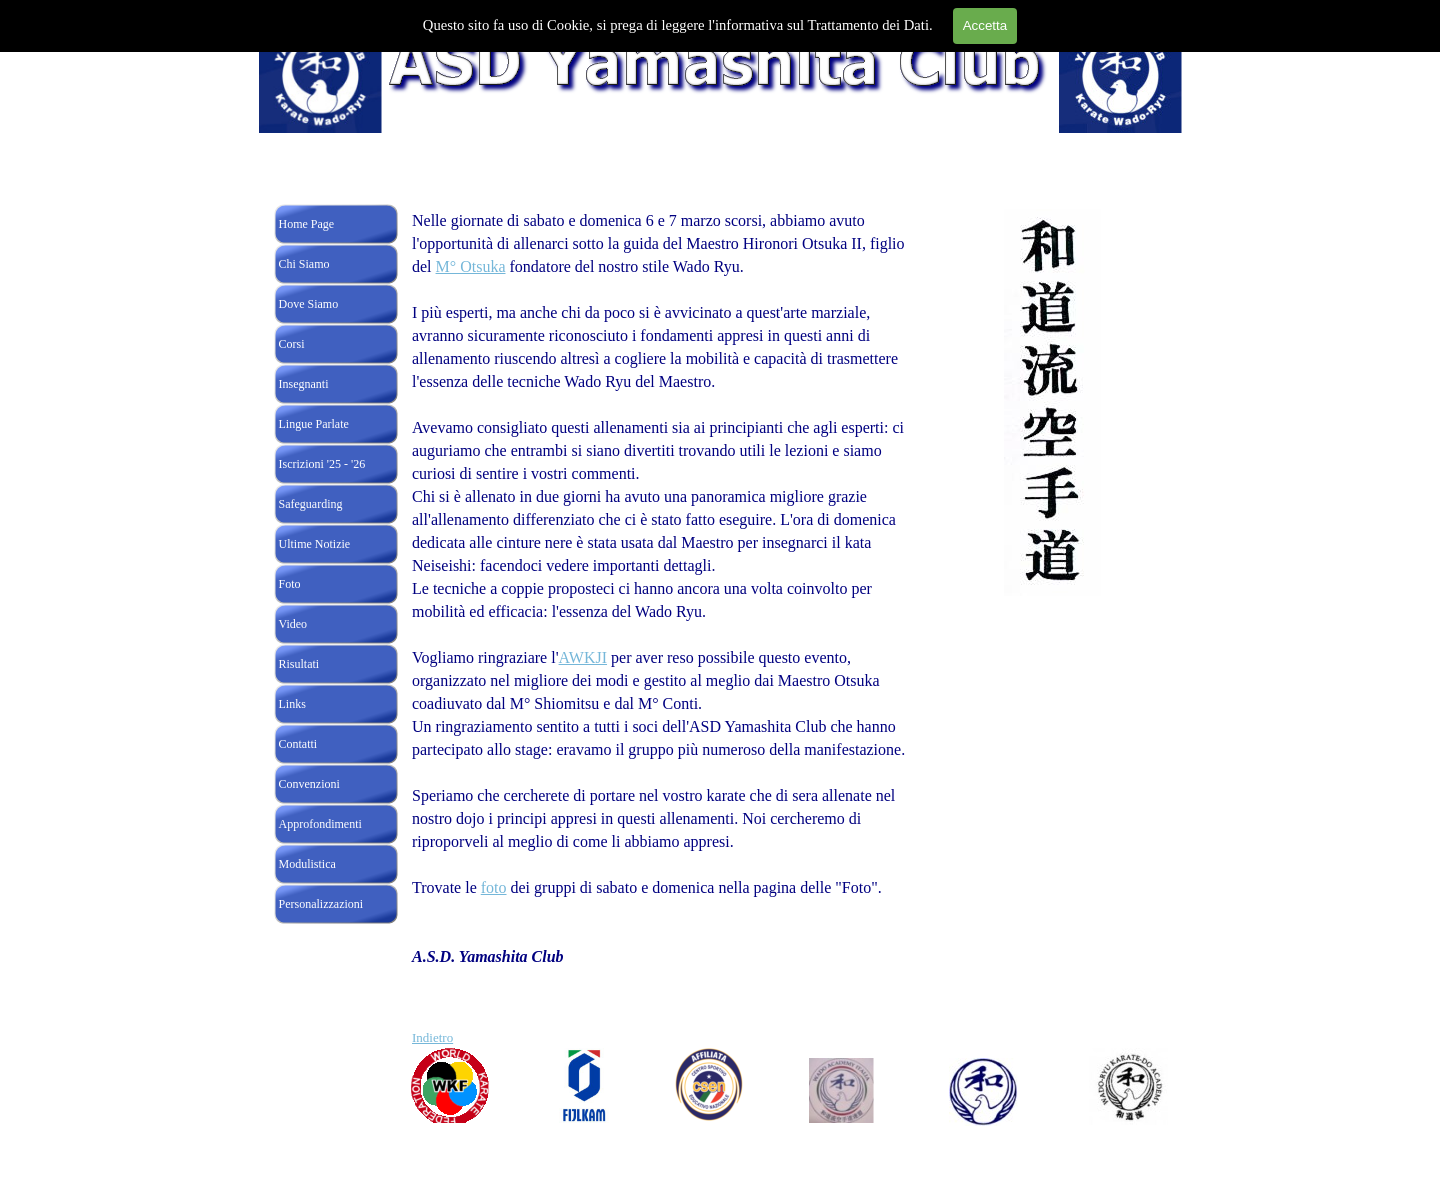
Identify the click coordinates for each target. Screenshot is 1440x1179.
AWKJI (583, 657)
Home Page (307, 224)
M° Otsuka (471, 266)
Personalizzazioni (321, 904)
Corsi (292, 344)
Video (293, 624)
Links (292, 704)
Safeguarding (311, 504)
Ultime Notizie (315, 544)
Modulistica (307, 864)
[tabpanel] (665, 628)
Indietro (432, 1037)
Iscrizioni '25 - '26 (322, 464)
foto (494, 887)
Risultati (299, 664)
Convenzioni (309, 784)
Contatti (298, 744)
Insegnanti (304, 384)
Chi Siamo (304, 264)
